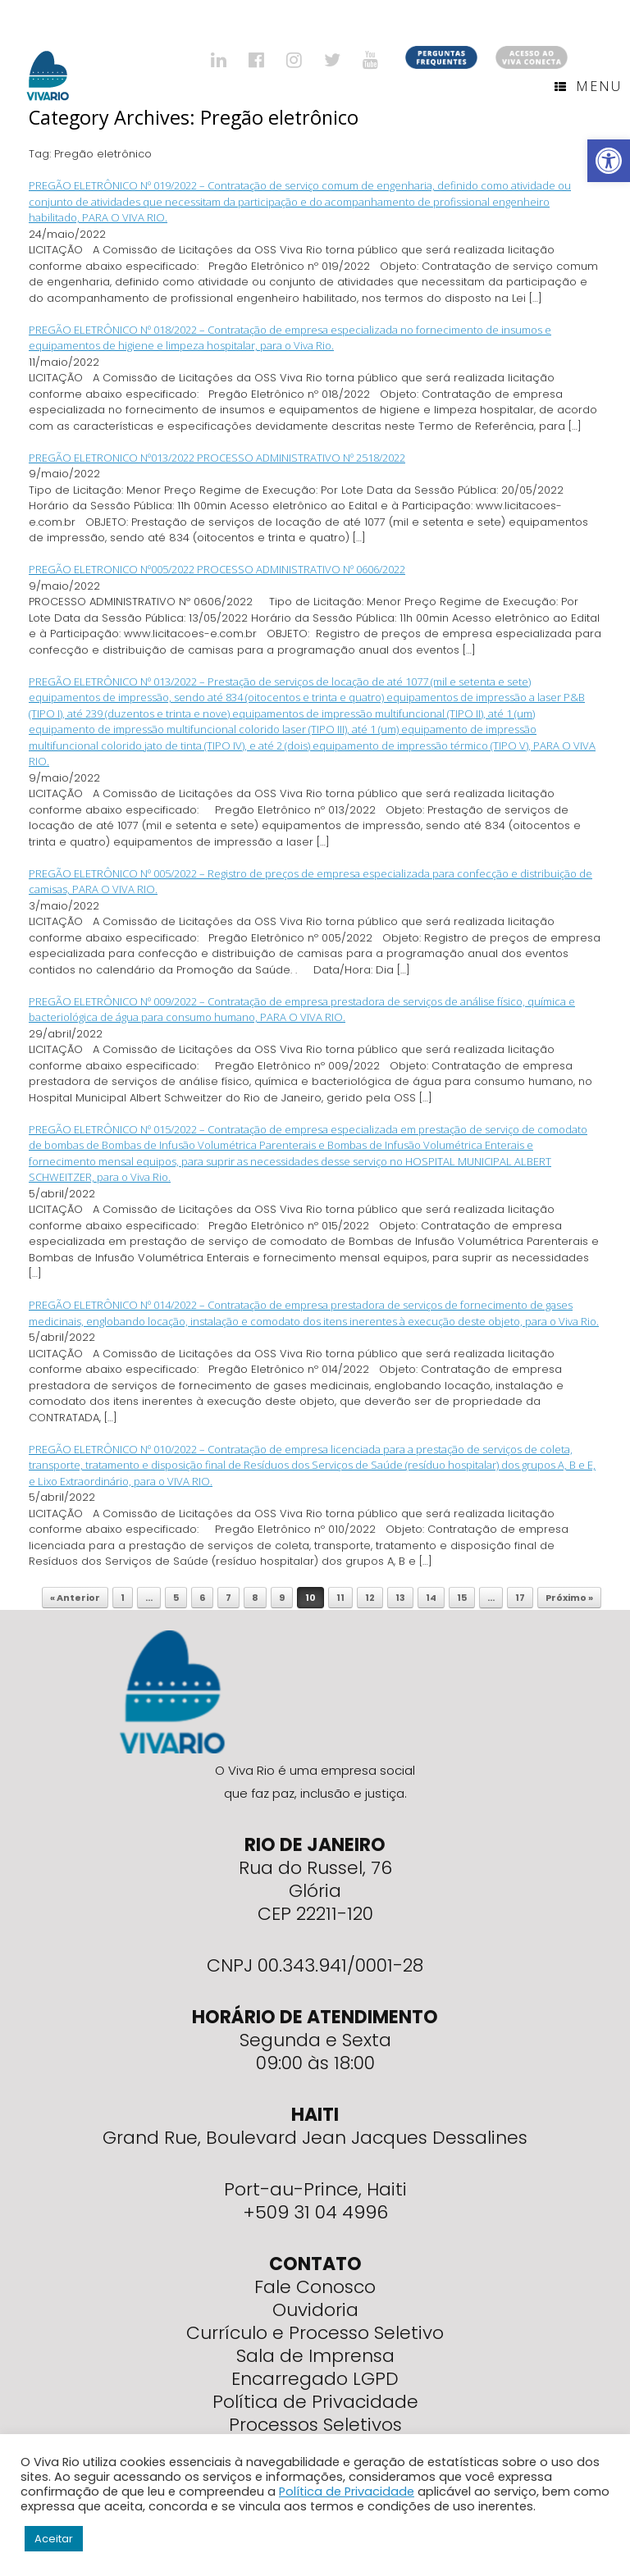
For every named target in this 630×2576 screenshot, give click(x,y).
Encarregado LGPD (315, 2378)
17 (520, 1597)
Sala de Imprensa (315, 2356)
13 (400, 1597)
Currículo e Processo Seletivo (315, 2333)
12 (370, 1597)
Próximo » (569, 1597)
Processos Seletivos (315, 2424)
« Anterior (75, 1597)
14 (431, 1597)
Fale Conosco (315, 2287)
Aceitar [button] (53, 2538)
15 (462, 1597)
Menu (588, 86)
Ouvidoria (315, 2310)
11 (340, 1597)
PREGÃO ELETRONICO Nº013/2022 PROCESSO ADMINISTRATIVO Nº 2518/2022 (217, 457)
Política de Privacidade (315, 2401)
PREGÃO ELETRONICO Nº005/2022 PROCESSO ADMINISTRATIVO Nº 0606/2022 (217, 569)
